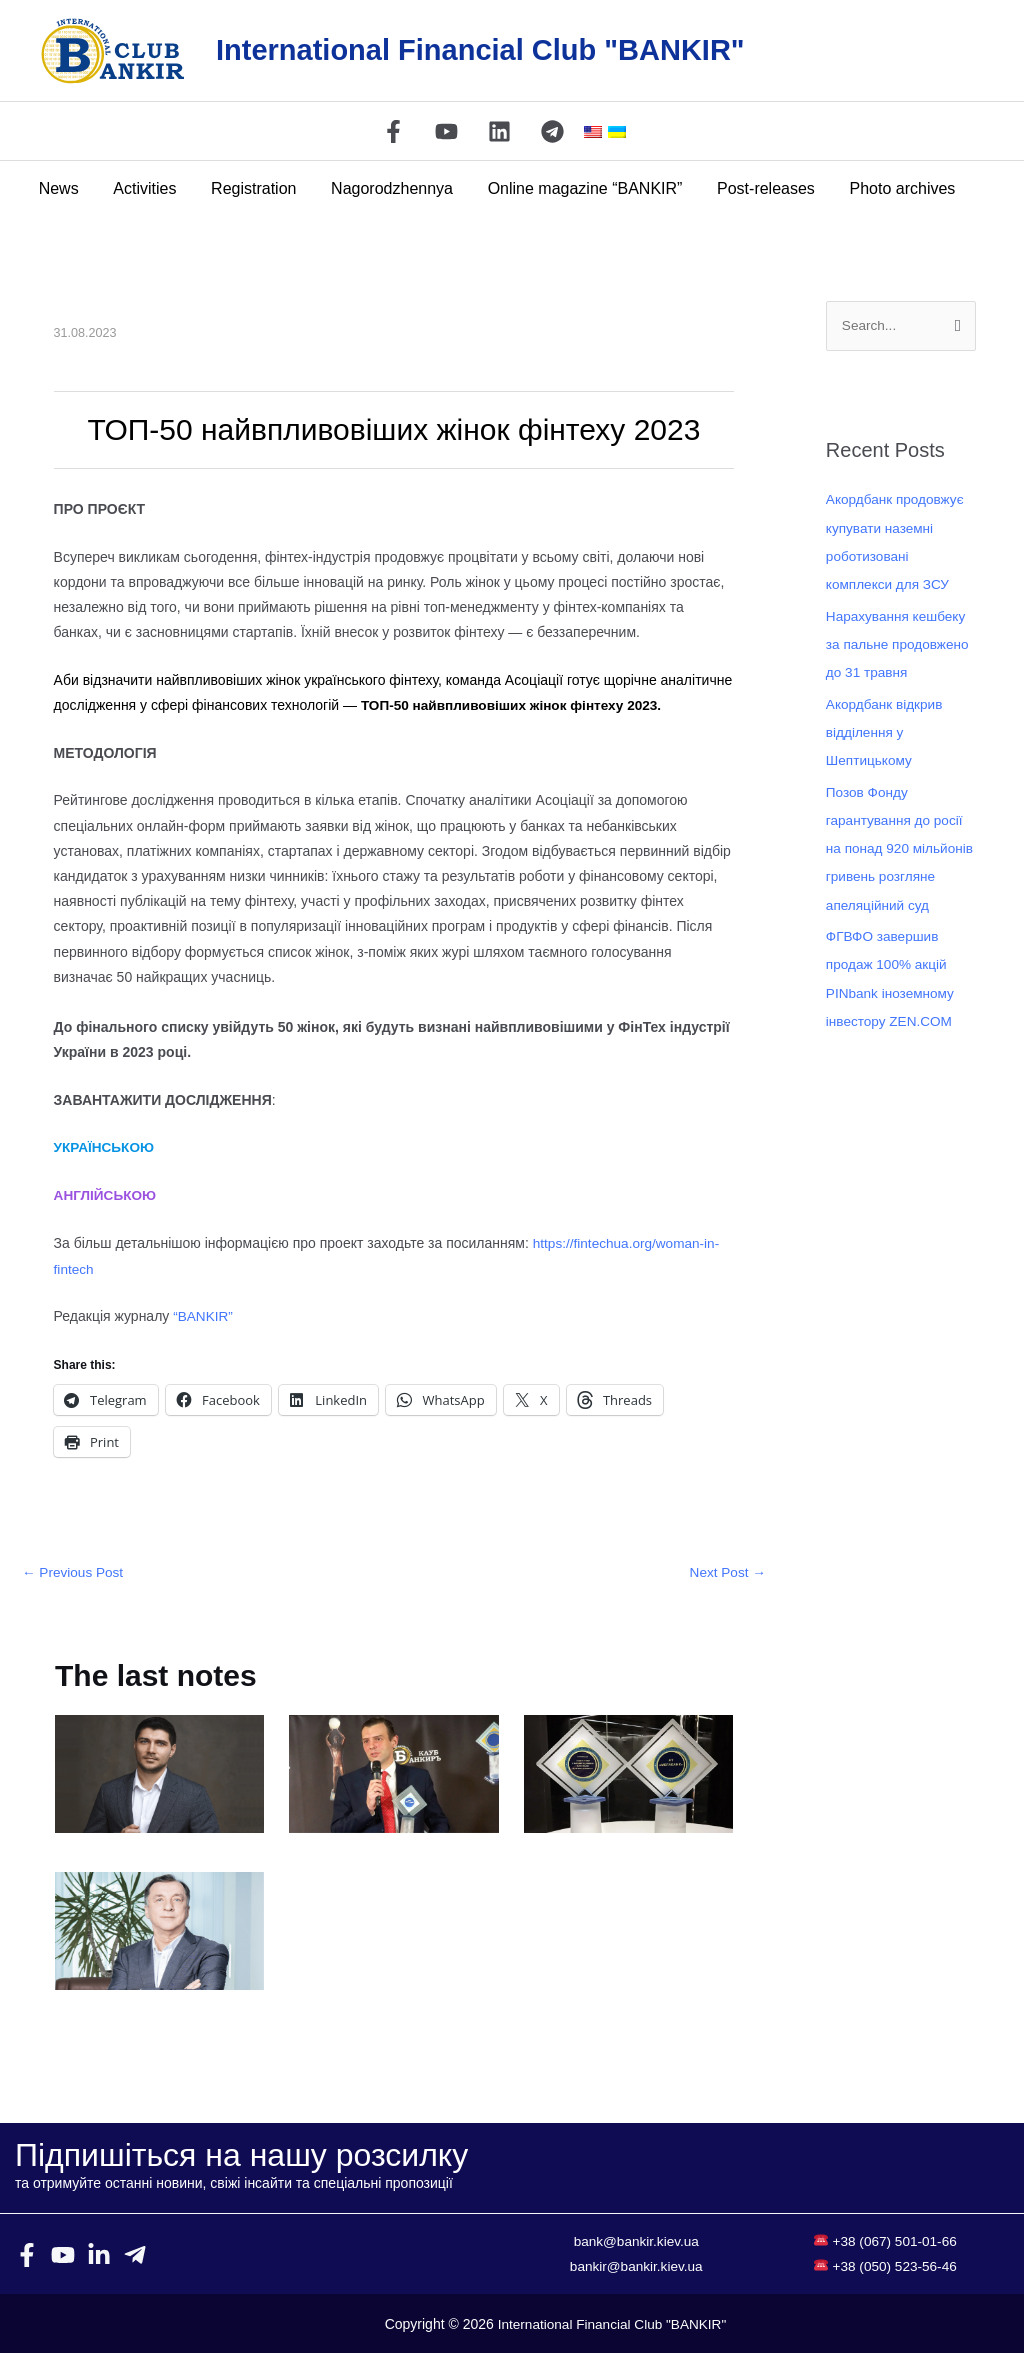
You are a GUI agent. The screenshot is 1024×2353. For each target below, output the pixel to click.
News (67, 188)
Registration (256, 188)
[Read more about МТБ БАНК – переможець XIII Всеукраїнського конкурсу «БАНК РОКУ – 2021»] (393, 1772)
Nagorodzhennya (392, 188)
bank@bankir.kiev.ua (636, 2240)
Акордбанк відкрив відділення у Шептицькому (886, 731)
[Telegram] (552, 131)
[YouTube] (446, 131)
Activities (150, 188)
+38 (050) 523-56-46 (895, 2265)
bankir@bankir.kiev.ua (636, 2265)
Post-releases (761, 188)
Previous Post (74, 1572)
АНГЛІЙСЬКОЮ (107, 1195)
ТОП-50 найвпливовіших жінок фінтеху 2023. (516, 705)
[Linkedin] (499, 131)
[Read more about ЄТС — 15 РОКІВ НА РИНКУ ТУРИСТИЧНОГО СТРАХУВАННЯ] (159, 1929)
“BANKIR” (203, 1315)
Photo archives (895, 188)
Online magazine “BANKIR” (582, 188)
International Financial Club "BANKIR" (480, 50)
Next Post (726, 1572)
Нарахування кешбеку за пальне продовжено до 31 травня (899, 644)
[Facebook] (393, 131)
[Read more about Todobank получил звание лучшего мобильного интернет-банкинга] (628, 1772)
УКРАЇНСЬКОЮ (106, 1147)
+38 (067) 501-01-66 (895, 2240)
